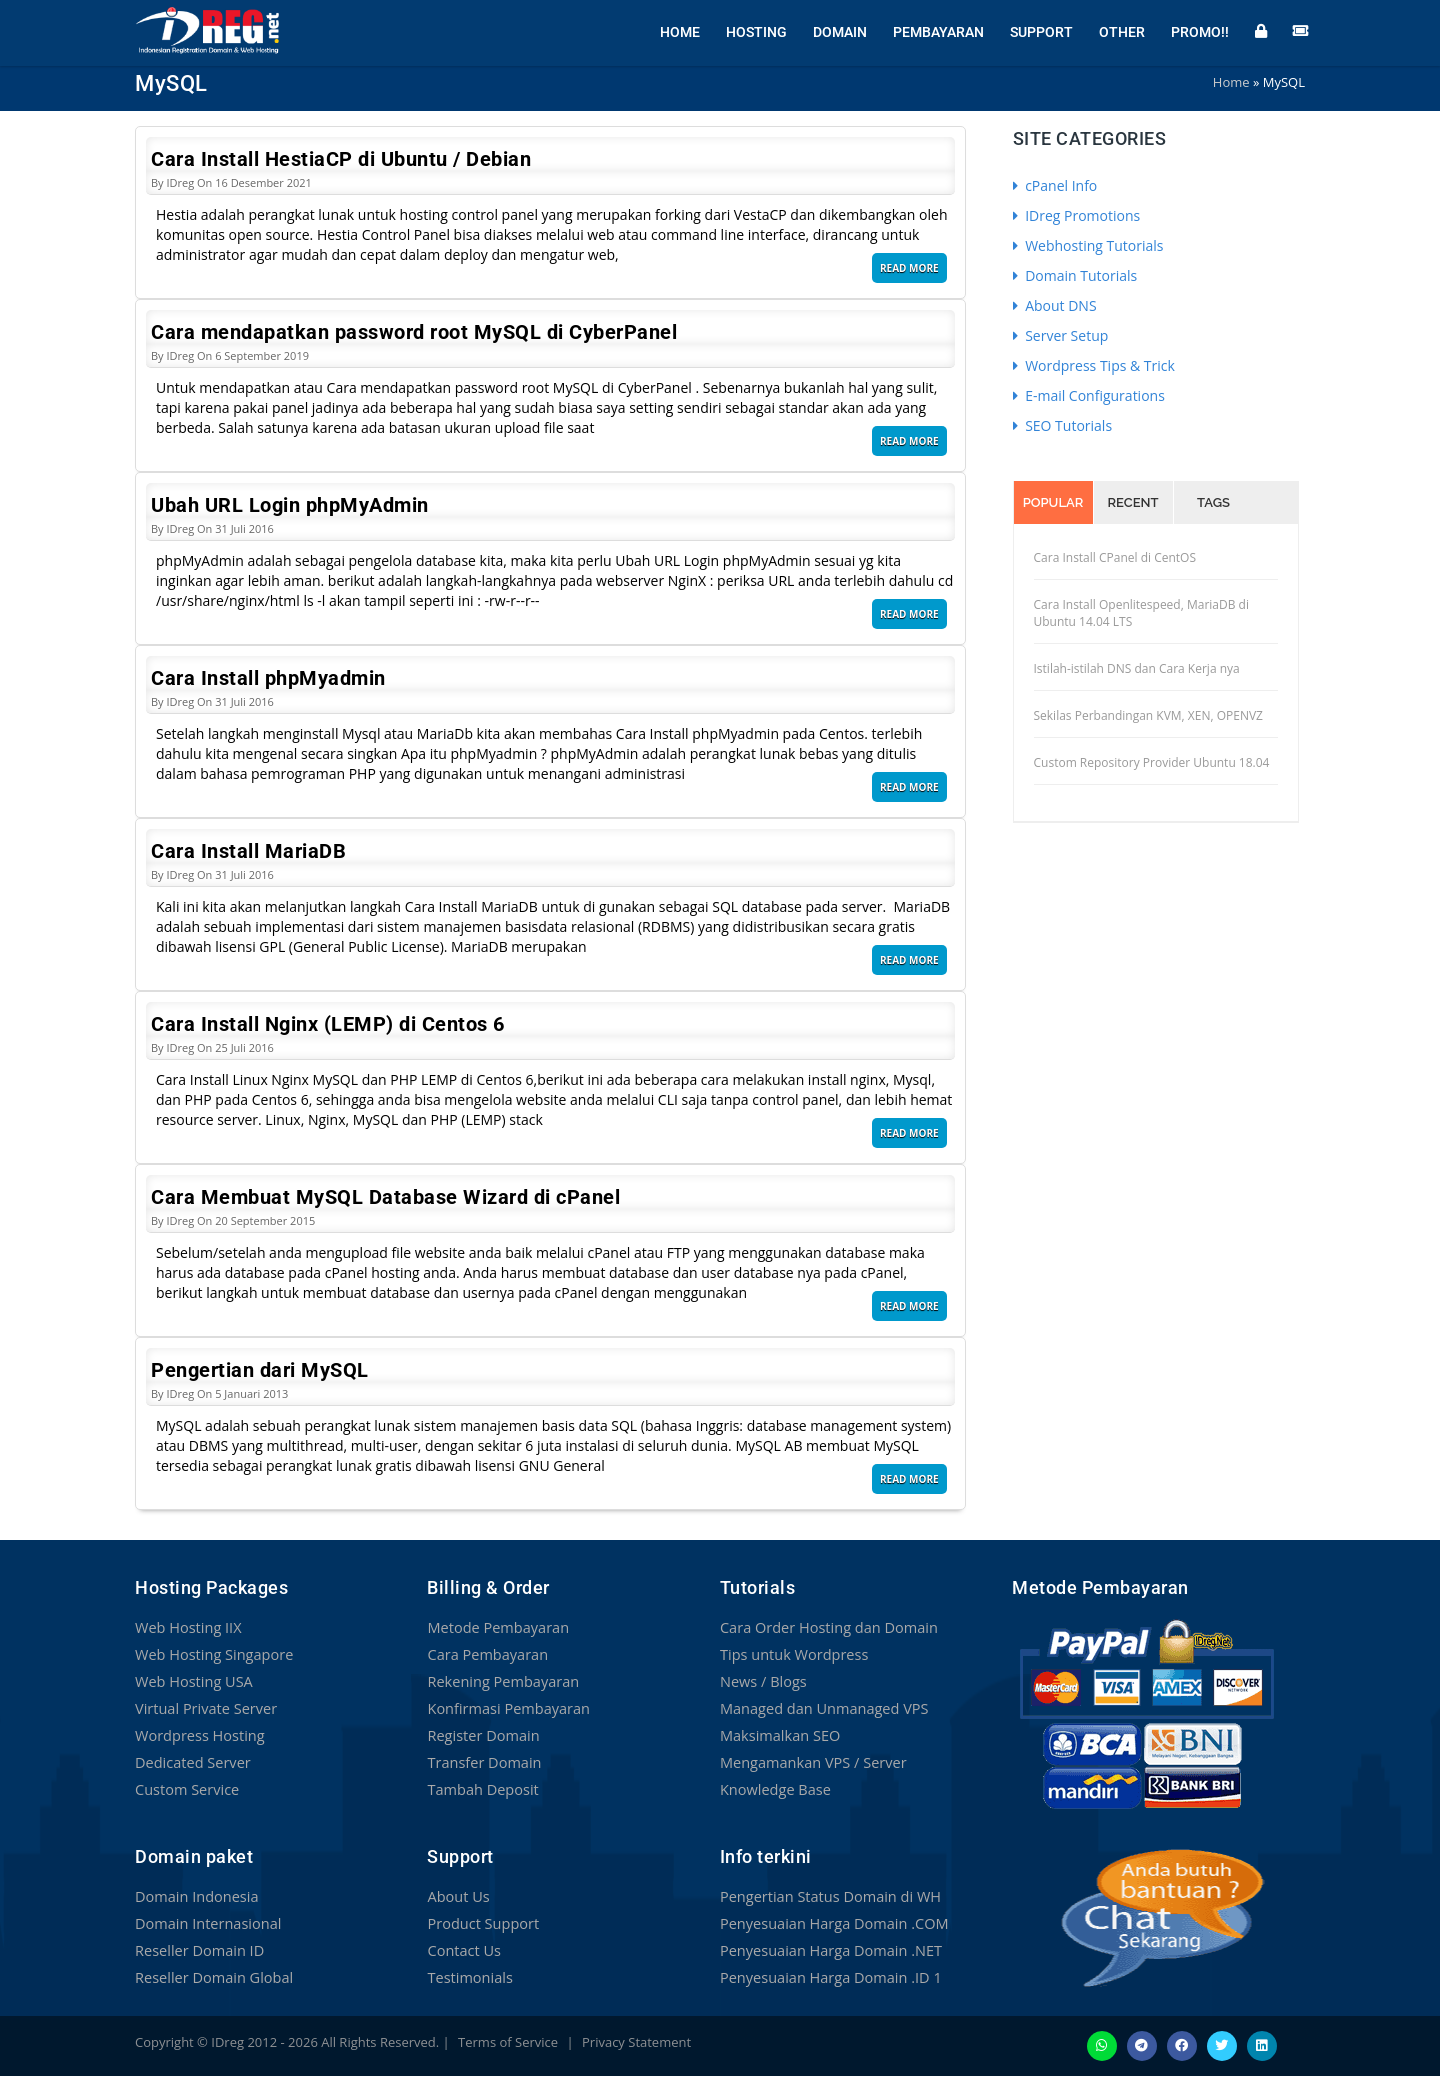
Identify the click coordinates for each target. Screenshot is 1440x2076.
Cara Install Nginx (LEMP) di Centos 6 (328, 1024)
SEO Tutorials (1063, 425)
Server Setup (1061, 335)
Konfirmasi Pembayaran (505, 1708)
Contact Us (462, 1950)
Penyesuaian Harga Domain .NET (827, 1950)
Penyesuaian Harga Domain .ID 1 (827, 1977)
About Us (457, 1896)
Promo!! (1200, 30)
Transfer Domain (482, 1762)
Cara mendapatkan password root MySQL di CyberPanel (414, 332)
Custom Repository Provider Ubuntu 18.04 (1152, 762)
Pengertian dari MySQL (260, 1370)
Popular (1053, 502)
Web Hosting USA (192, 1681)
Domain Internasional (205, 1923)
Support (1041, 30)
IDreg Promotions (1077, 215)
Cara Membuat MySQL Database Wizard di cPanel (385, 1197)
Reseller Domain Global (211, 1977)
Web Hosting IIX (186, 1627)
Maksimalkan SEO (778, 1735)
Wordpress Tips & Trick (1094, 365)
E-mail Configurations (1089, 395)
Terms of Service (508, 2042)
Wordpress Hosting (197, 1735)
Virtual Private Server (203, 1708)
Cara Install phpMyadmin (268, 678)
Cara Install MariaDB (248, 851)
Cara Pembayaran (485, 1654)
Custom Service (185, 1789)
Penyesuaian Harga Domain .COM (830, 1923)
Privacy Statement (636, 2042)
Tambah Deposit (480, 1789)
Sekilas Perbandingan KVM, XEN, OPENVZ (1148, 715)
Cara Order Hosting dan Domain (825, 1627)
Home (680, 30)
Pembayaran (938, 30)
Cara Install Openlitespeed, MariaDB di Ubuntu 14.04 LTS (1141, 613)
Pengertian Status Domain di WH (826, 1896)
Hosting (756, 30)
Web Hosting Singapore (211, 1654)
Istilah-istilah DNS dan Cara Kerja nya (1137, 668)
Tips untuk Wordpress (791, 1654)
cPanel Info (1055, 185)
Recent (1133, 502)
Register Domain (481, 1735)
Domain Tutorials (1075, 275)
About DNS (1055, 305)
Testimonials (468, 1977)
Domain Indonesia (194, 1896)
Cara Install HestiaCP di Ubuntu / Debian (341, 159)
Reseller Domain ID (197, 1950)
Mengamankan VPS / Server (810, 1762)
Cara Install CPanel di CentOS (1115, 557)
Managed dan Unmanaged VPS (820, 1708)
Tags (1213, 502)
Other (1122, 30)
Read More (909, 268)
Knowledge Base (773, 1789)
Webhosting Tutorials (1088, 245)
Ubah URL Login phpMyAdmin (290, 505)
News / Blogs (762, 1681)
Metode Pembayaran (495, 1627)
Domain (840, 30)
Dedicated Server (191, 1762)
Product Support (481, 1923)
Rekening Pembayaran (500, 1681)
